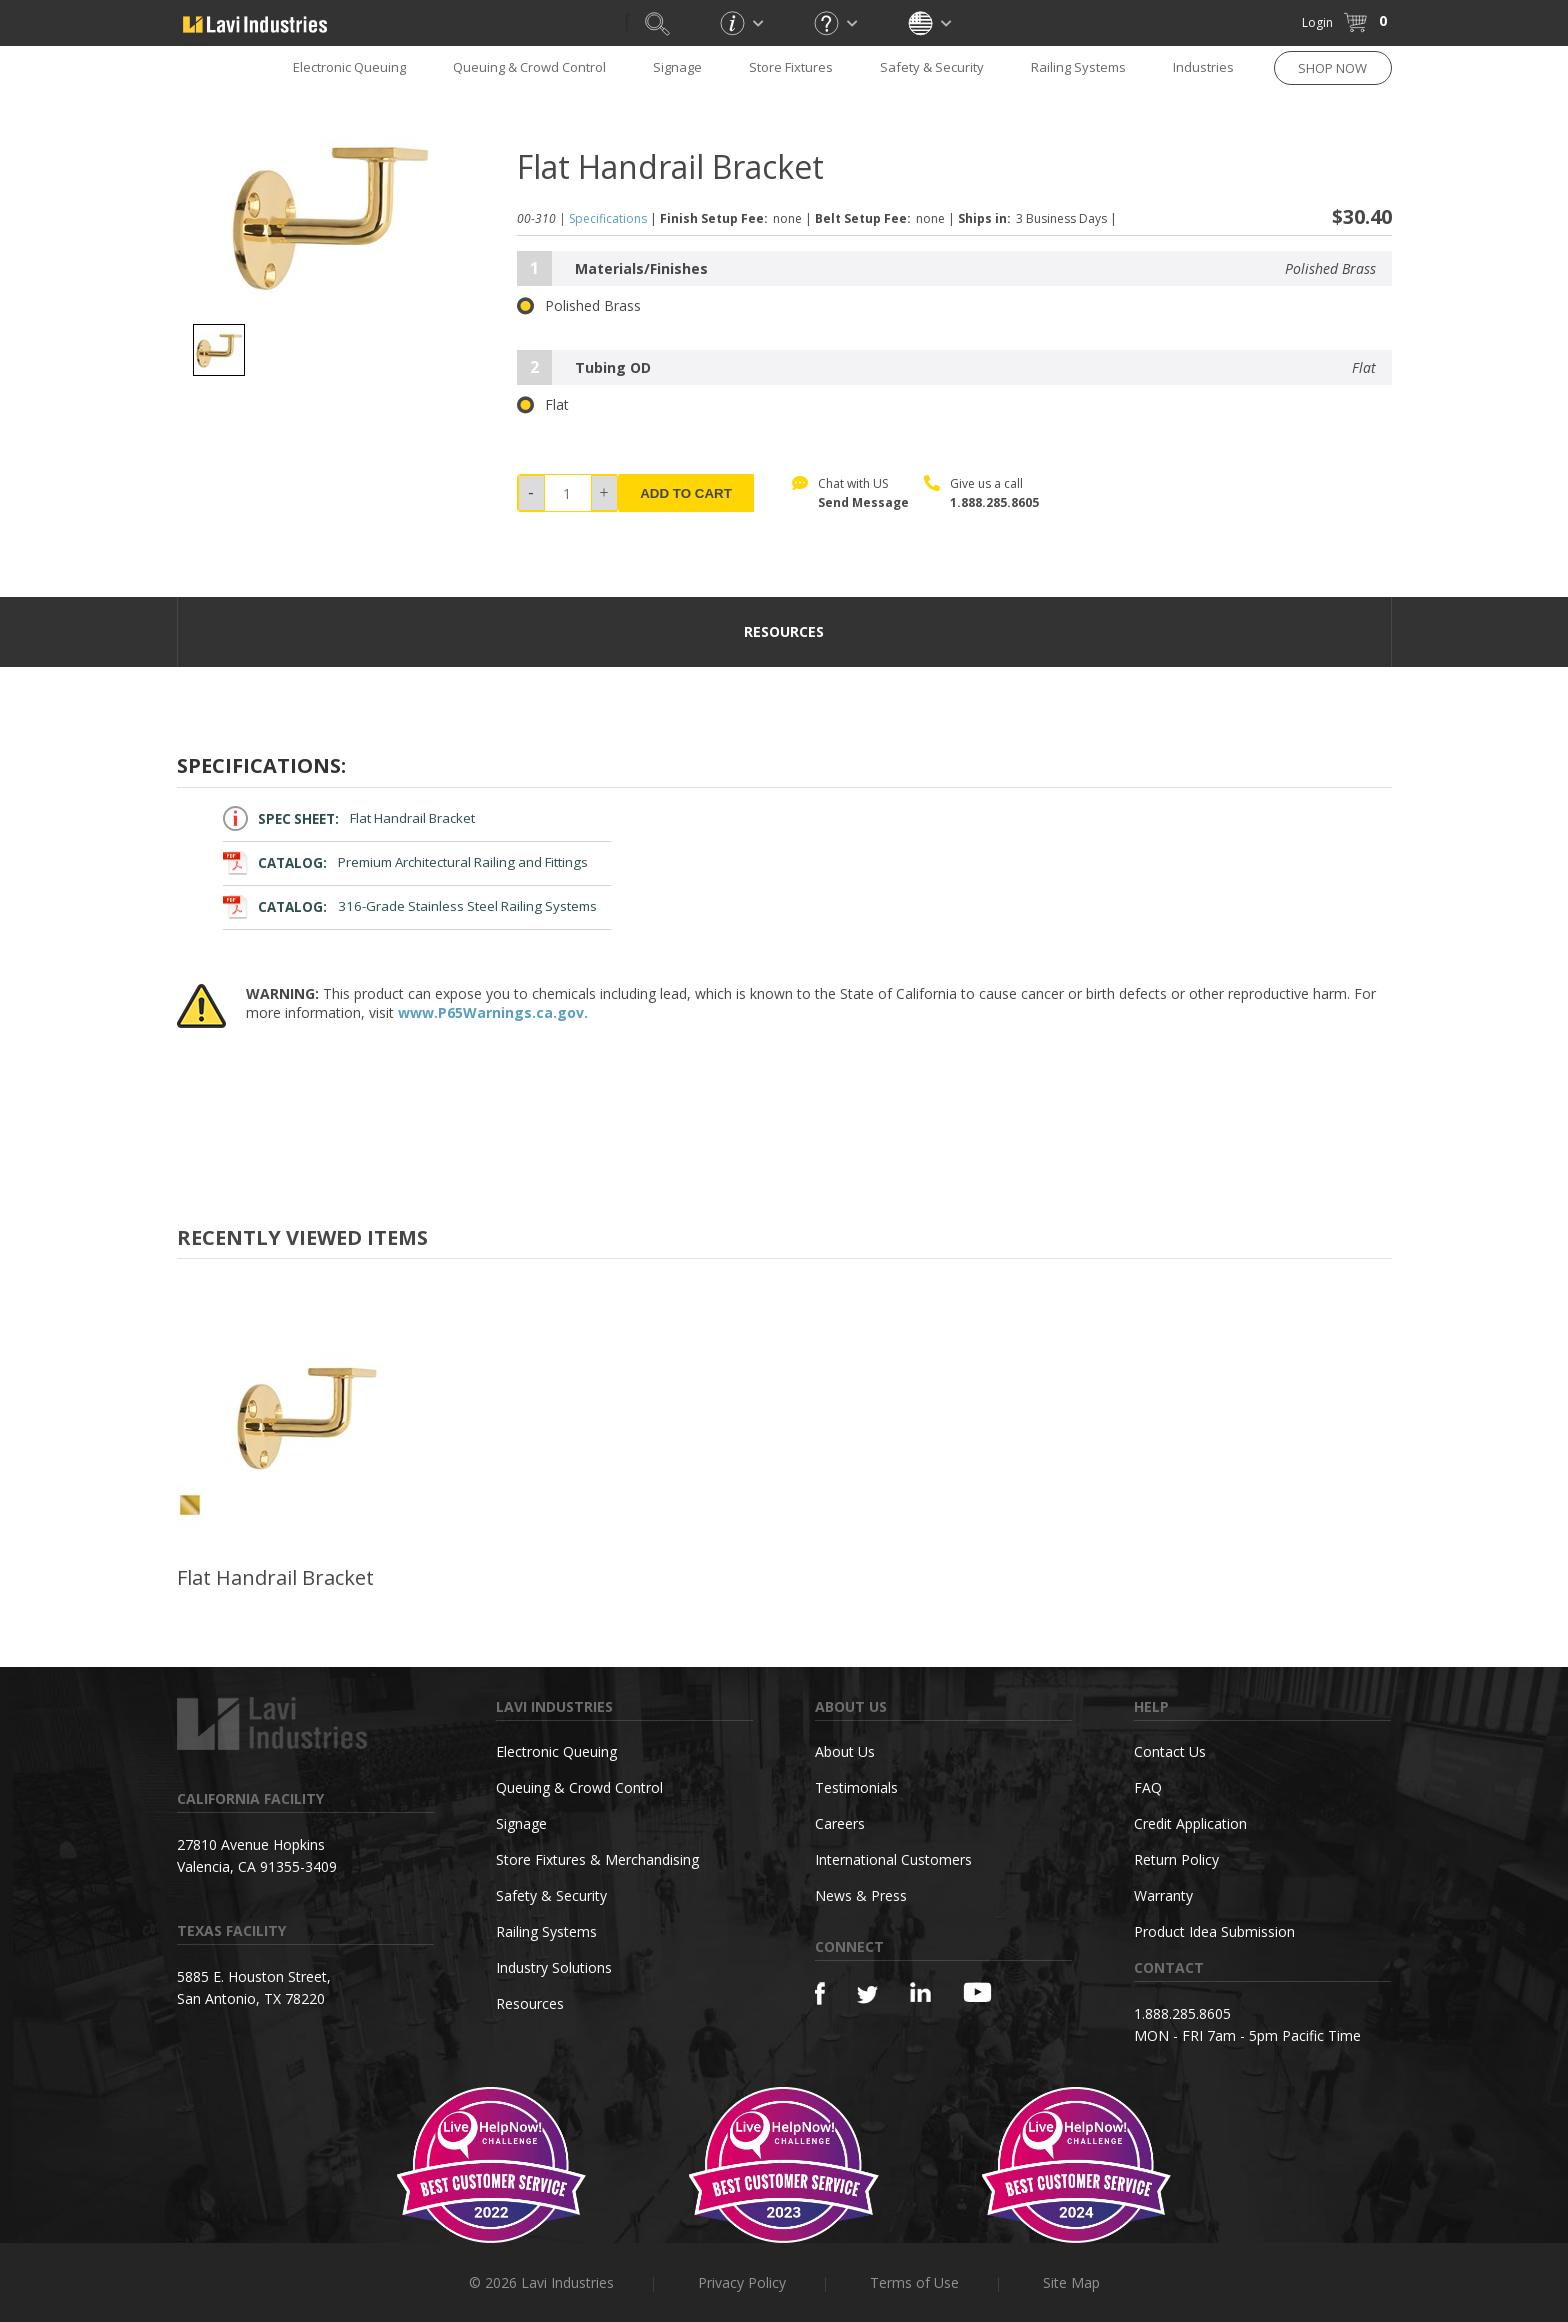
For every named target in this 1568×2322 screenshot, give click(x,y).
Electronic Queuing (349, 67)
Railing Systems (1078, 67)
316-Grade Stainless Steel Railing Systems (410, 906)
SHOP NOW (1332, 68)
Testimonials (856, 1787)
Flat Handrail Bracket (349, 818)
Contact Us (1170, 1751)
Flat (543, 405)
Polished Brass (579, 306)
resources (784, 631)
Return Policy (1176, 1859)
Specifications (608, 218)
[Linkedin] (920, 1992)
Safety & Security (932, 67)
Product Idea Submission (1214, 1931)
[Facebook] (820, 1993)
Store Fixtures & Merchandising (597, 1859)
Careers (840, 1823)
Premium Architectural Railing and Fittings (406, 862)
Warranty (1163, 1895)
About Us (845, 1751)
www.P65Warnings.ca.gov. (493, 1012)
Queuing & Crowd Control (529, 67)
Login (1317, 22)
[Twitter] (867, 1995)
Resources (530, 2003)
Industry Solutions (554, 1967)
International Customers (893, 1859)
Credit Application (1190, 1823)
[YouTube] (977, 1992)
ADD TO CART (686, 493)
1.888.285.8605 (994, 502)
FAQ (1148, 1787)
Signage (677, 67)
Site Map (1071, 2282)
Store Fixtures (791, 67)
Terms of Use (914, 2282)
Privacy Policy (742, 2282)
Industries (1203, 67)
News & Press (861, 1895)
